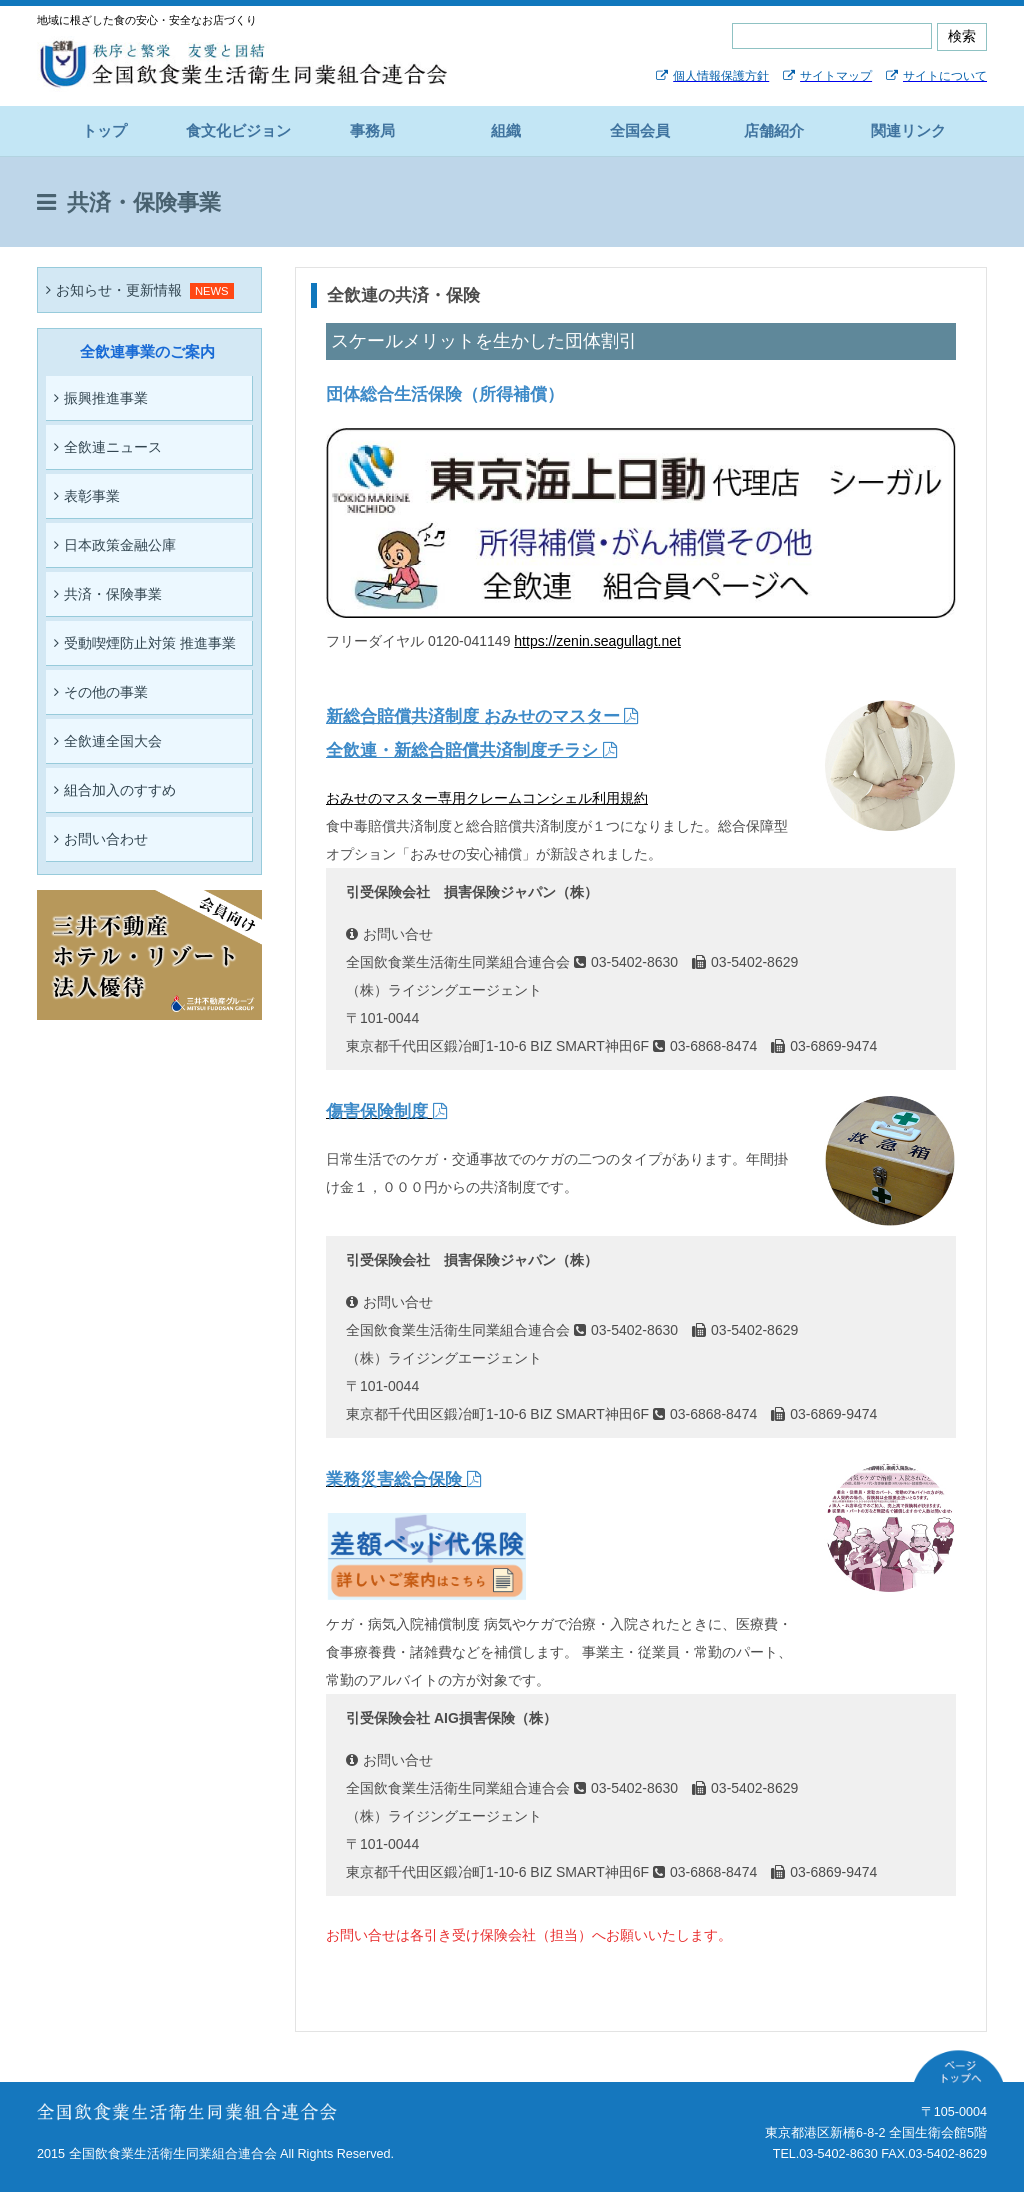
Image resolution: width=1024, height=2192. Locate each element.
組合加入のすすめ (115, 790)
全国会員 (640, 130)
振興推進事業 (101, 398)
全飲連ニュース (108, 447)
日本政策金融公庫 (115, 545)
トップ (104, 130)
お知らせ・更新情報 (114, 290)
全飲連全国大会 (108, 741)
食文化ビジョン (238, 130)
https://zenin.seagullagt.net (597, 641)
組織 (506, 130)
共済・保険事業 (108, 594)
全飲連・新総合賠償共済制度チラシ (471, 750)
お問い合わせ (101, 839)
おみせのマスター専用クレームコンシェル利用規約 (487, 798)
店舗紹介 (774, 130)
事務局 (372, 130)
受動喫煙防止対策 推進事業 (145, 643)
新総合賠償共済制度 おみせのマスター (482, 716)
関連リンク (908, 130)
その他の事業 (101, 692)
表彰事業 (87, 496)
